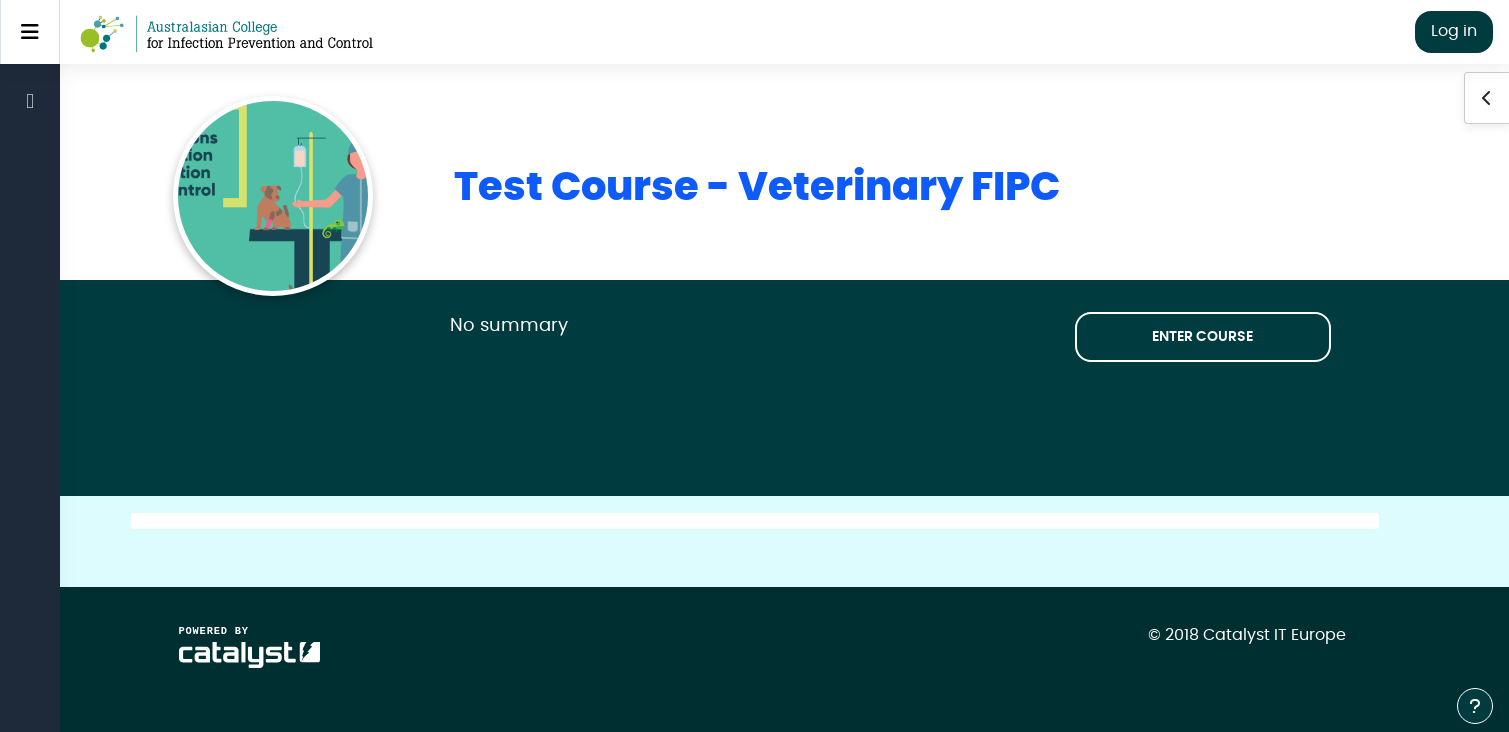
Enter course (1202, 337)
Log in (1454, 31)
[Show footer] (1475, 706)
